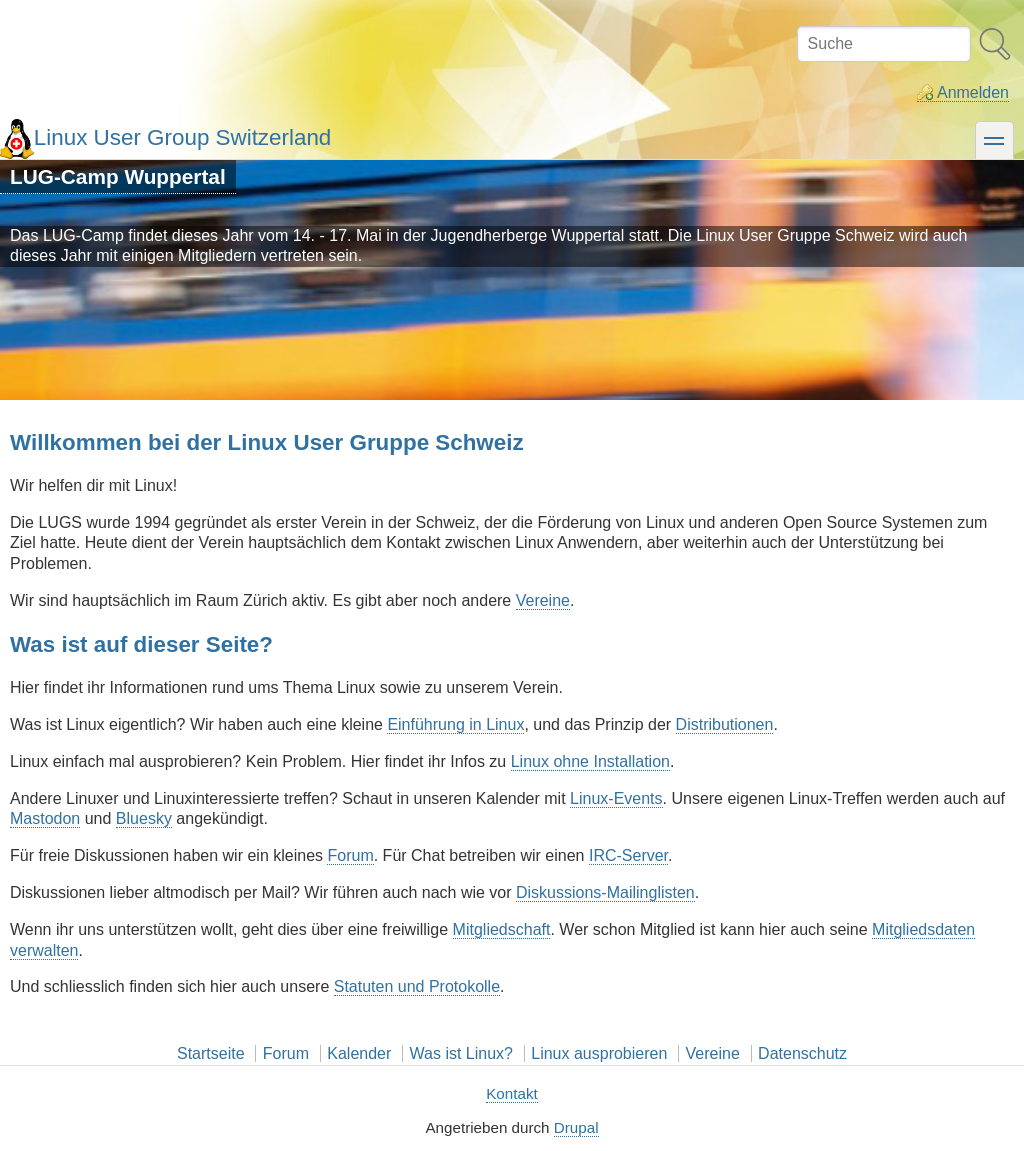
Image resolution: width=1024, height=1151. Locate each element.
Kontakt (512, 1093)
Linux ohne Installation (590, 761)
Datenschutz (802, 1053)
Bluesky (144, 818)
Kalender (359, 1053)
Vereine (543, 600)
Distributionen (725, 724)
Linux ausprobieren (599, 1053)
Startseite (211, 1053)
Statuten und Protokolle (417, 986)
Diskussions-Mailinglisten (605, 892)
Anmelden (973, 92)
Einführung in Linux (455, 724)
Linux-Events (616, 798)
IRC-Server (628, 855)
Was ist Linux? (461, 1053)
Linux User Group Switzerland (182, 137)
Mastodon (45, 818)
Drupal (576, 1127)
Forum (350, 855)
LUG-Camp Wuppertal (118, 176)
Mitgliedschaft (502, 929)
